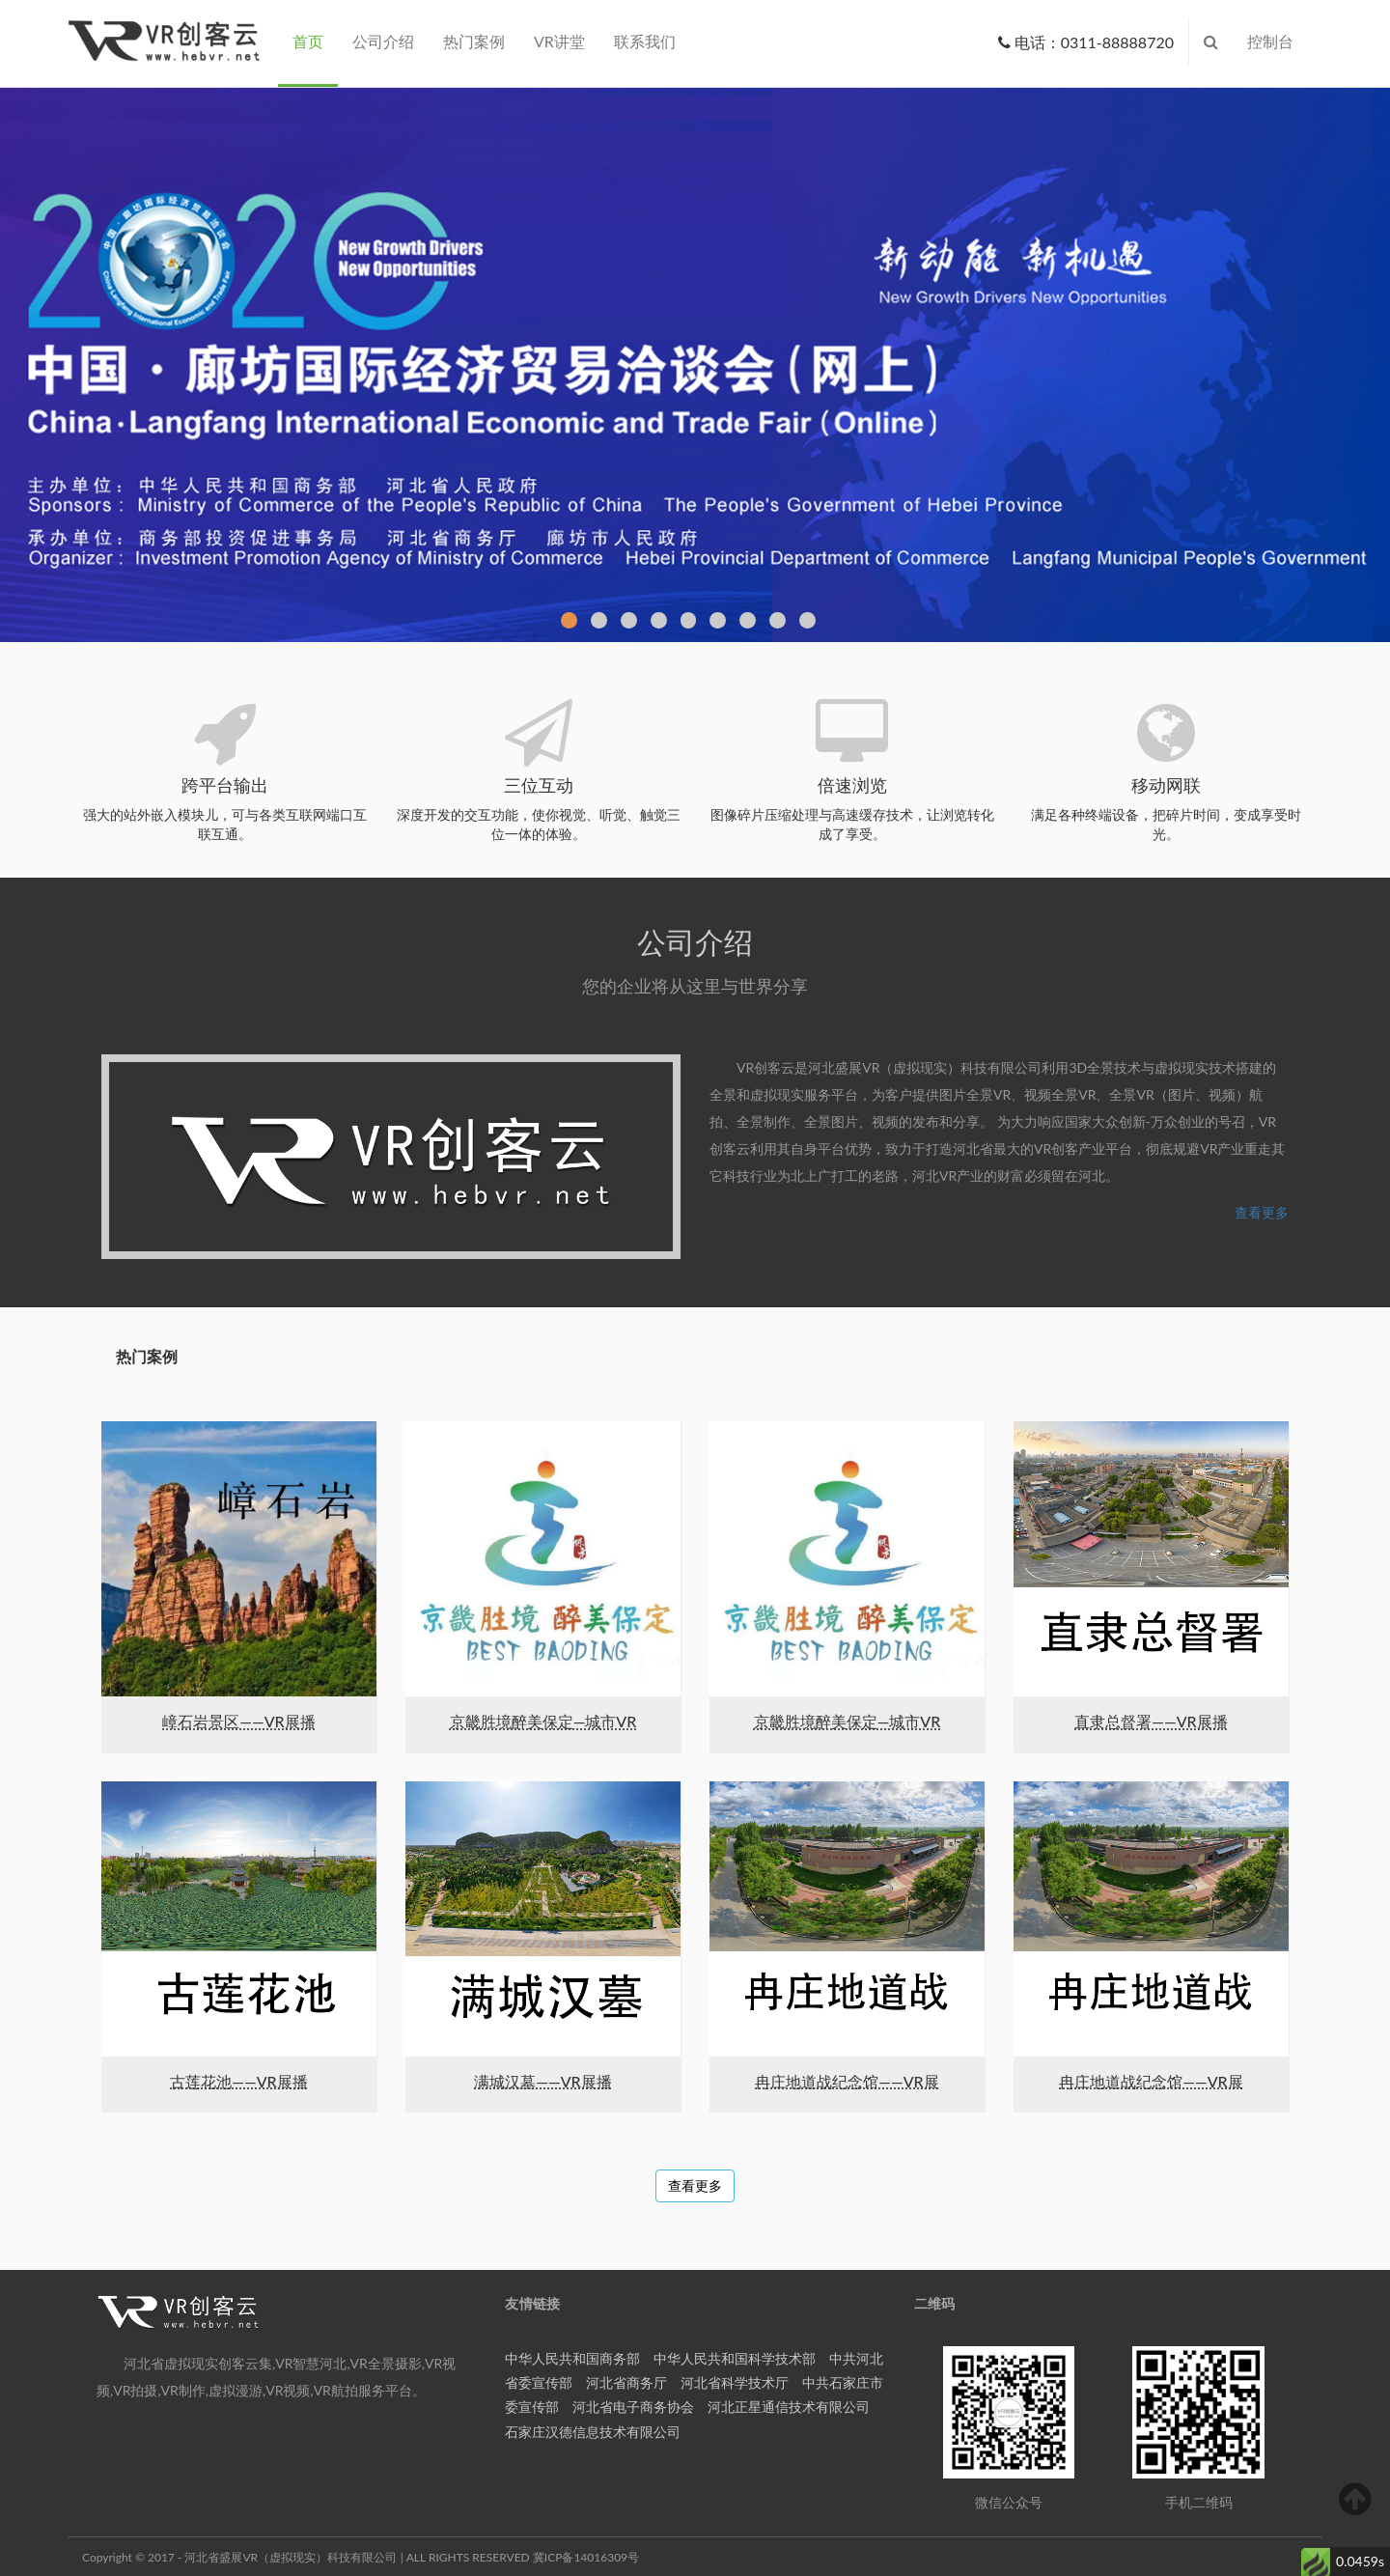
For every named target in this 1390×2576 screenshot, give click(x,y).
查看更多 (1262, 1212)
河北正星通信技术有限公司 (789, 2406)
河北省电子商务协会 (633, 2406)
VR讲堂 (559, 41)
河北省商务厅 (626, 2382)
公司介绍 (383, 41)
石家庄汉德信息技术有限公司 (593, 2431)
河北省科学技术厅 (735, 2382)
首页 (307, 41)
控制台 (1270, 41)
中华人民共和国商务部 (572, 2358)
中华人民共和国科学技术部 (734, 2358)
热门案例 (474, 41)
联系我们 (645, 41)
